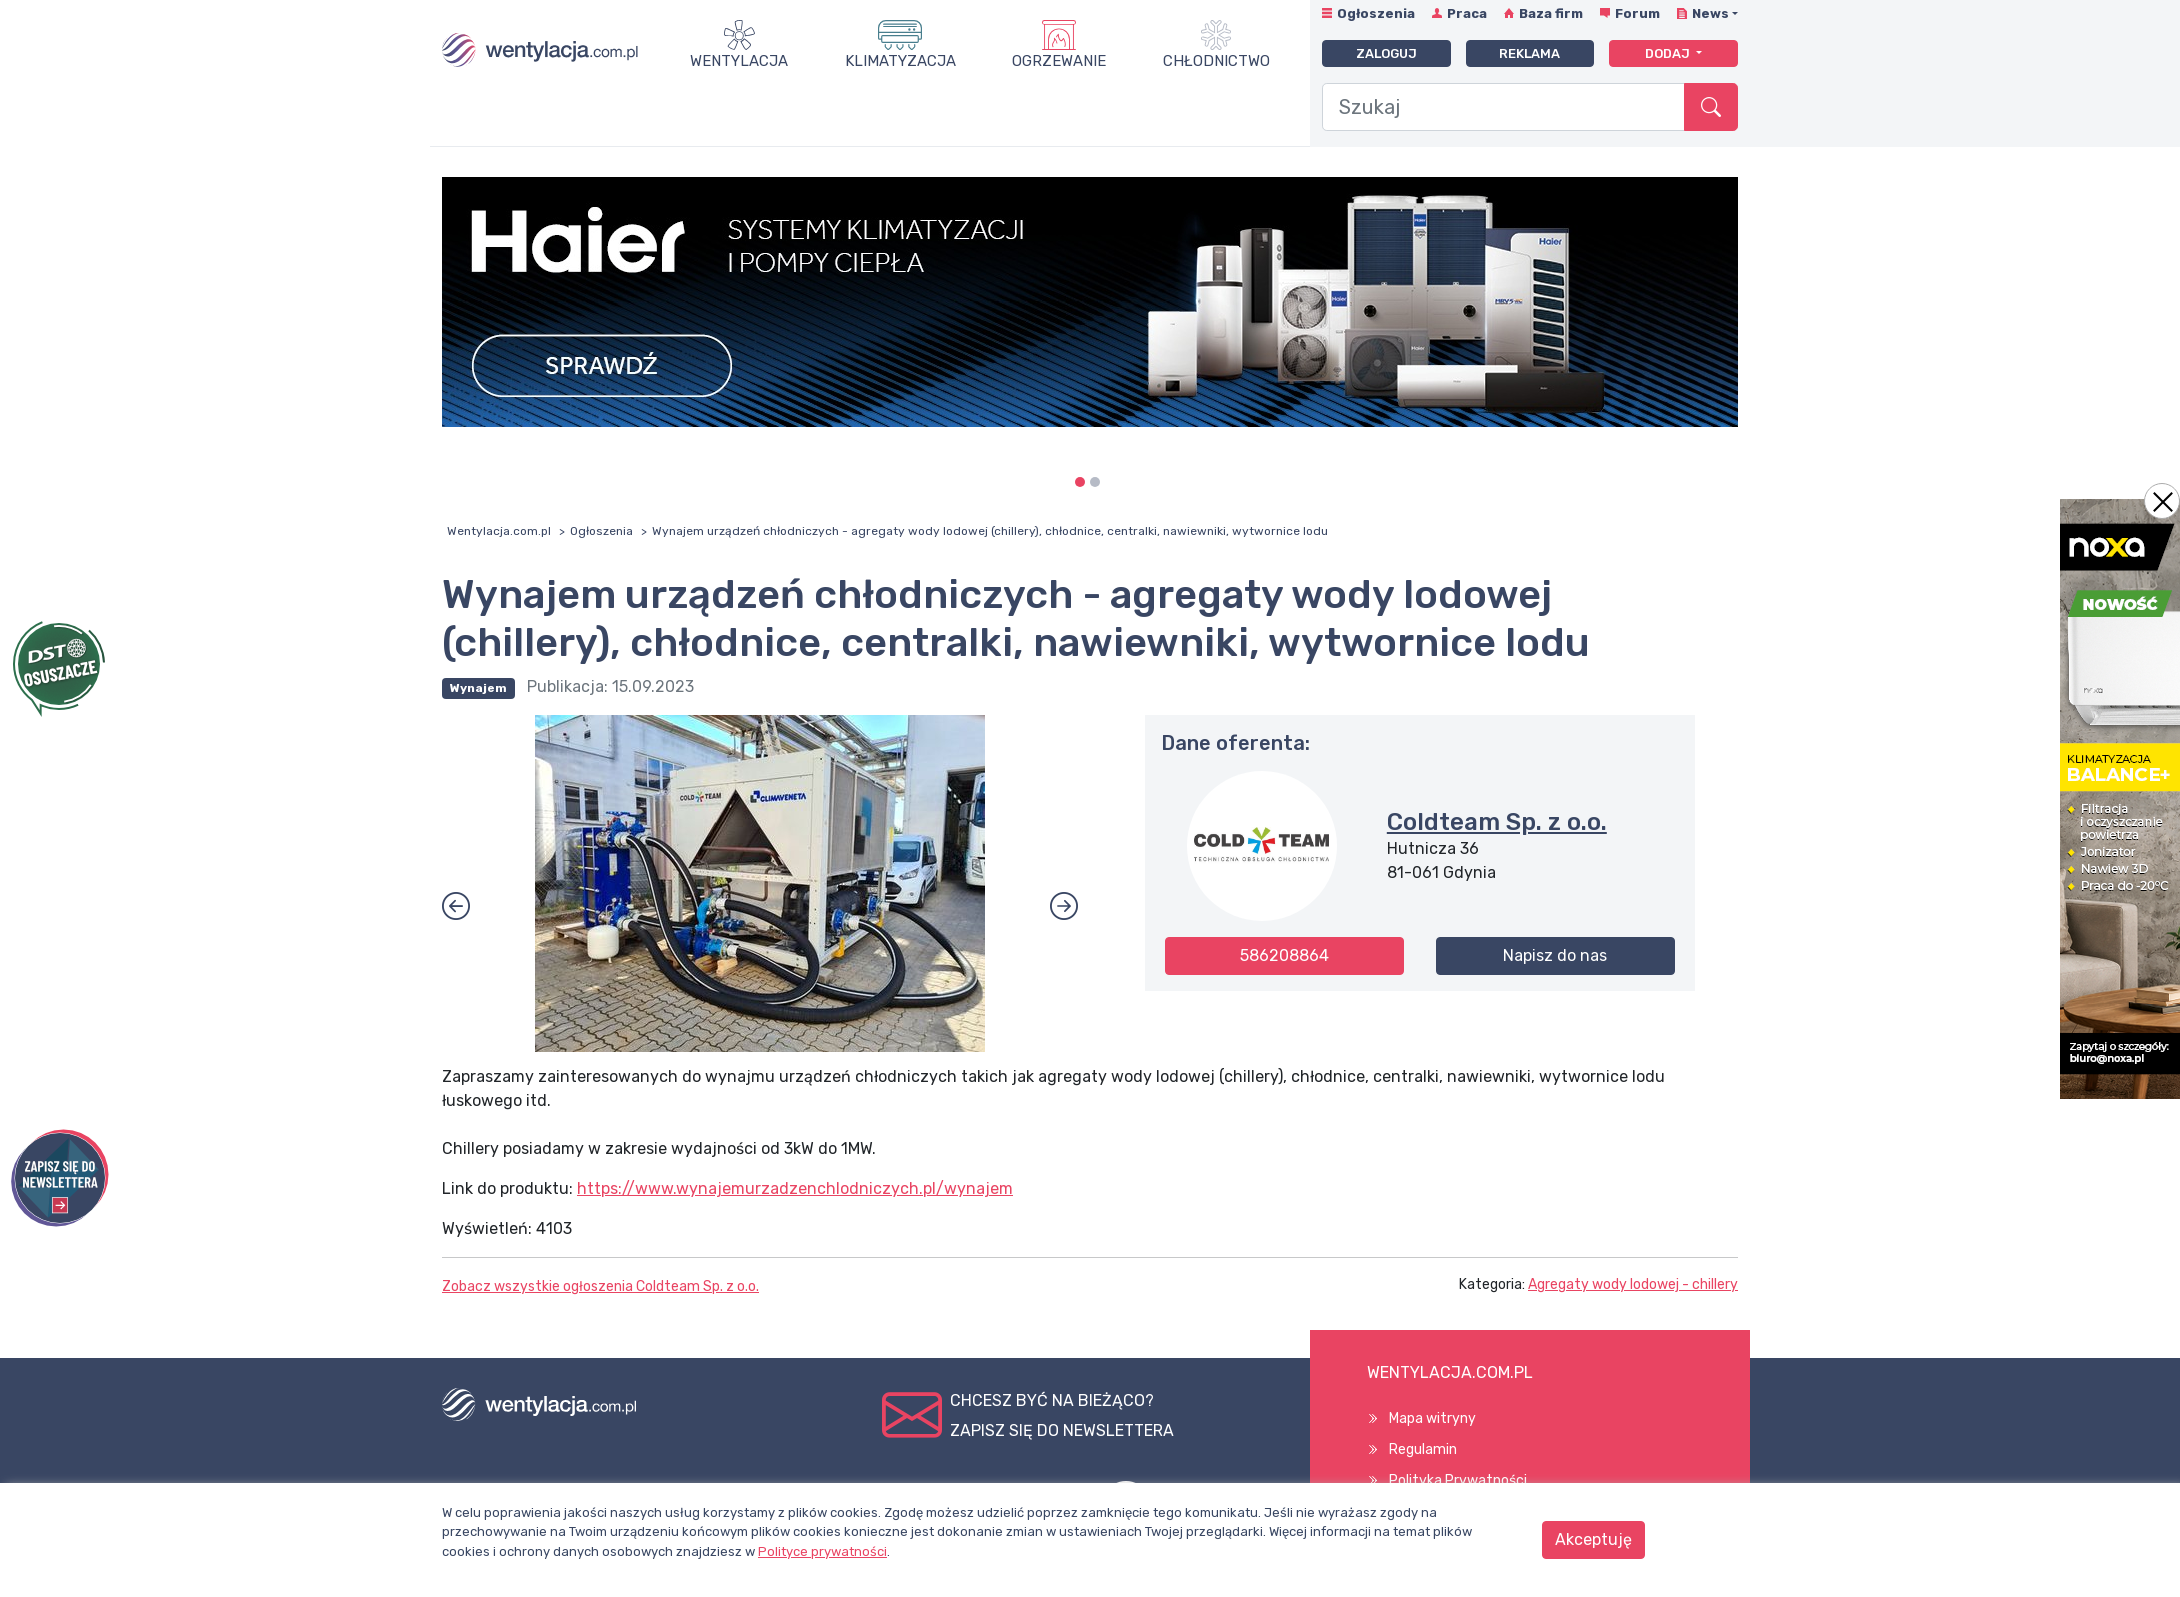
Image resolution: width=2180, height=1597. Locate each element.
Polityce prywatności (822, 1551)
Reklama (1529, 53)
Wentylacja (739, 61)
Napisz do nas (1555, 955)
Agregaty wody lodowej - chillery (1633, 1284)
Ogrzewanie (1059, 61)
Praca (1467, 13)
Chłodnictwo (1216, 61)
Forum (1637, 13)
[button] (456, 907)
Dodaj (1669, 53)
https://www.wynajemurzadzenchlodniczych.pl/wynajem (795, 1188)
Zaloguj (1386, 53)
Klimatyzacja (900, 61)
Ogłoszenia (1376, 13)
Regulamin (1423, 1449)
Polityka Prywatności (1458, 1480)
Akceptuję (1593, 1539)
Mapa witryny (1432, 1418)
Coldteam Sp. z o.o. (1497, 822)
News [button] (1710, 13)
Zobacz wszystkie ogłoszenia (600, 1286)
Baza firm (1551, 13)
